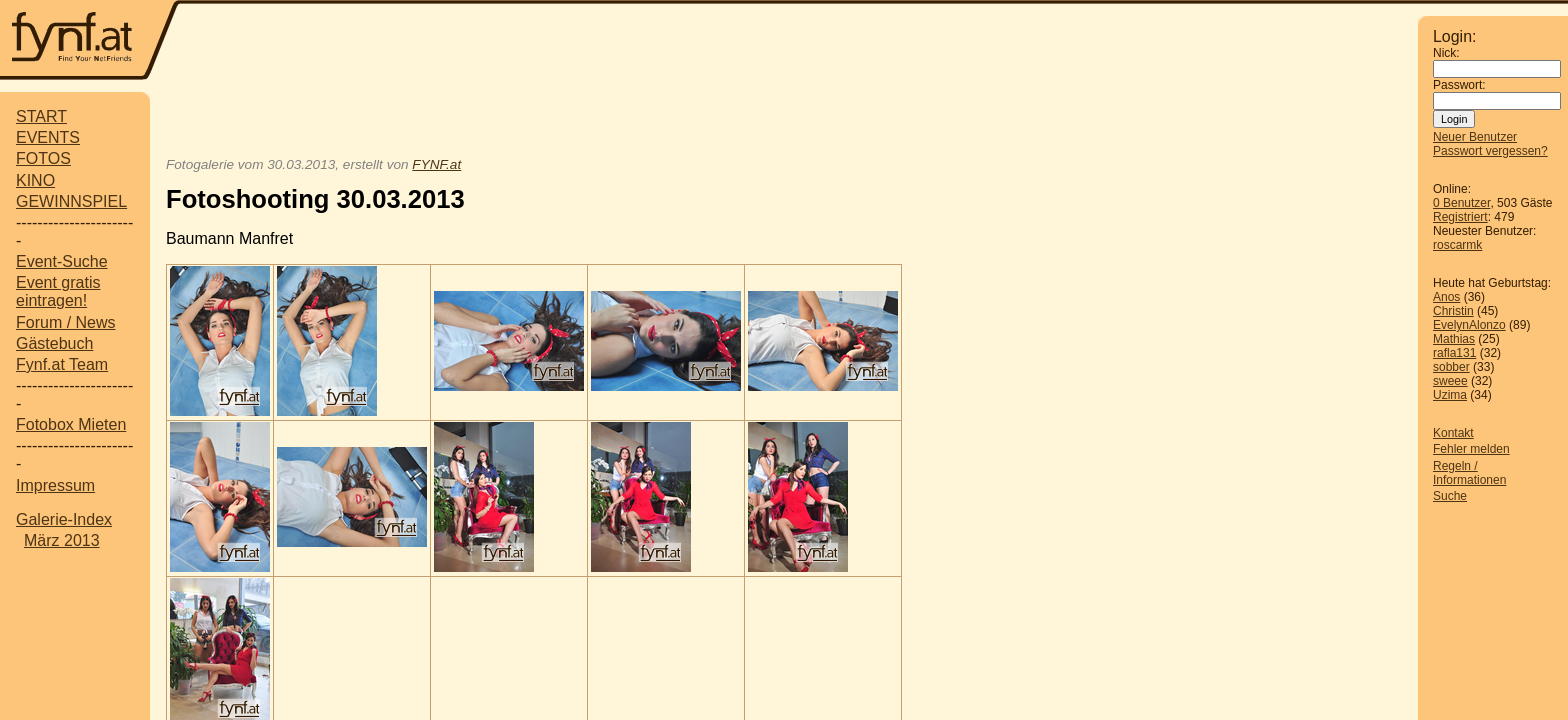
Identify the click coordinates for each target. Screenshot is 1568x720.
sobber (1451, 367)
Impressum (55, 485)
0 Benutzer (1461, 203)
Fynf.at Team (62, 364)
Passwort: (1459, 85)
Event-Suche (62, 261)
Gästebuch (54, 343)
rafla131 (1454, 353)
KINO (35, 180)
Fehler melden (1471, 449)
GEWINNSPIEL (71, 201)
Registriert (1460, 217)
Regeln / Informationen (1469, 473)
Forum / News (66, 322)
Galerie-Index (64, 519)
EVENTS (48, 137)
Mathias (1454, 339)
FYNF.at (436, 164)
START (41, 116)
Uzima (1450, 395)
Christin (1453, 311)
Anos (1446, 297)
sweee (1450, 381)
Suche (1450, 496)
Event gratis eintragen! (58, 291)
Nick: (1446, 53)
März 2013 (62, 540)
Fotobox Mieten (71, 424)
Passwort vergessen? (1490, 151)
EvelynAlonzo (1469, 325)
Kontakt (1453, 433)
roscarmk (1457, 245)
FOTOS (43, 158)
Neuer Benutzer (1475, 137)
